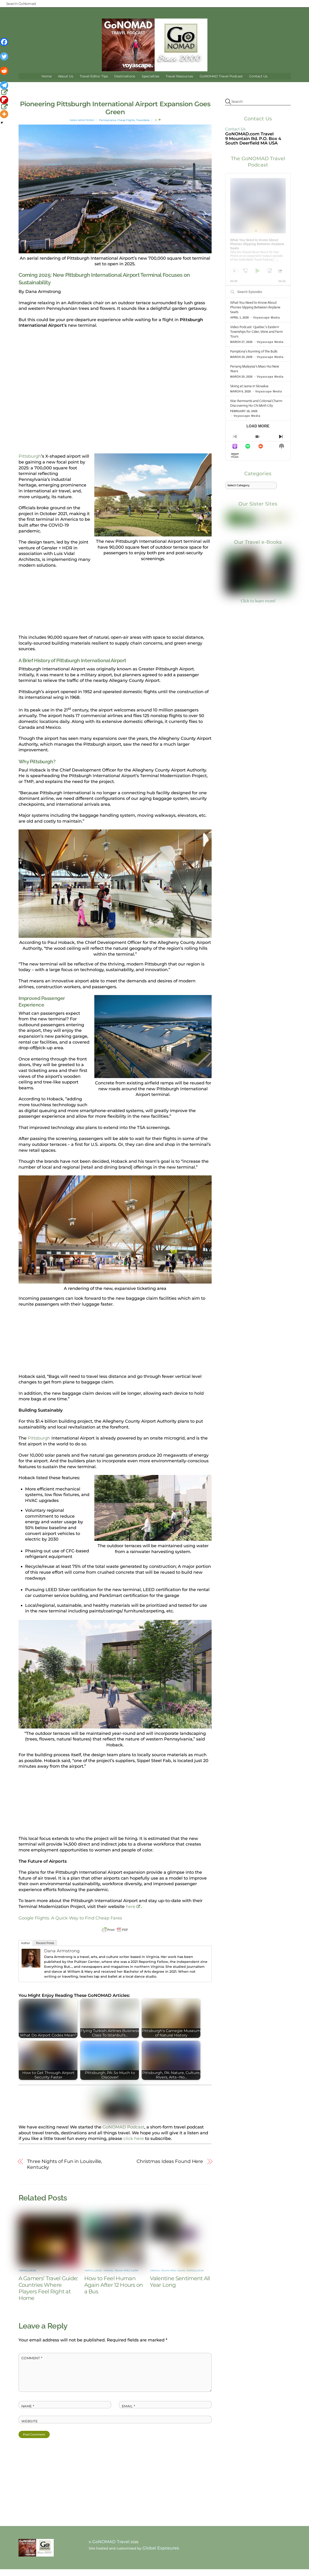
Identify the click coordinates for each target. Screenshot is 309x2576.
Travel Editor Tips (94, 83)
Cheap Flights (126, 127)
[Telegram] (4, 88)
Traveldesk (143, 127)
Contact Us (258, 83)
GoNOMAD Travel (111, 2538)
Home (47, 83)
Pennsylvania (107, 127)
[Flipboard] (4, 103)
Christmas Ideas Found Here (170, 2168)
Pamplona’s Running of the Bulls (253, 358)
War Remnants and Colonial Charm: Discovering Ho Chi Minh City (256, 410)
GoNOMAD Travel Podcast (221, 83)
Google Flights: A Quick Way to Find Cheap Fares (70, 1924)
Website (29, 2417)
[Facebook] (4, 45)
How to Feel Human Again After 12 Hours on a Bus (113, 2281)
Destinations (124, 83)
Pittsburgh (30, 463)
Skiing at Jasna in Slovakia (249, 393)
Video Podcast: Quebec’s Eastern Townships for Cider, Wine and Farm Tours (256, 338)
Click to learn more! (257, 584)
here (130, 1913)
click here (133, 2145)
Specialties (150, 83)
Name (27, 2402)
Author (25, 1950)
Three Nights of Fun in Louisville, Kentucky (64, 2171)
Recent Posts (45, 1950)
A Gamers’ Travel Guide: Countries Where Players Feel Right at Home (48, 2284)
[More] (4, 114)
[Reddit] (4, 74)
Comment (31, 2354)
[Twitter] (4, 59)
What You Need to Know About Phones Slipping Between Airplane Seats (255, 314)
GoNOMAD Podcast (123, 2133)
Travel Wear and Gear (120, 2266)
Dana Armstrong (82, 127)
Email (128, 2402)
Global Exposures (160, 2544)
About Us (65, 83)
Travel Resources (179, 83)
